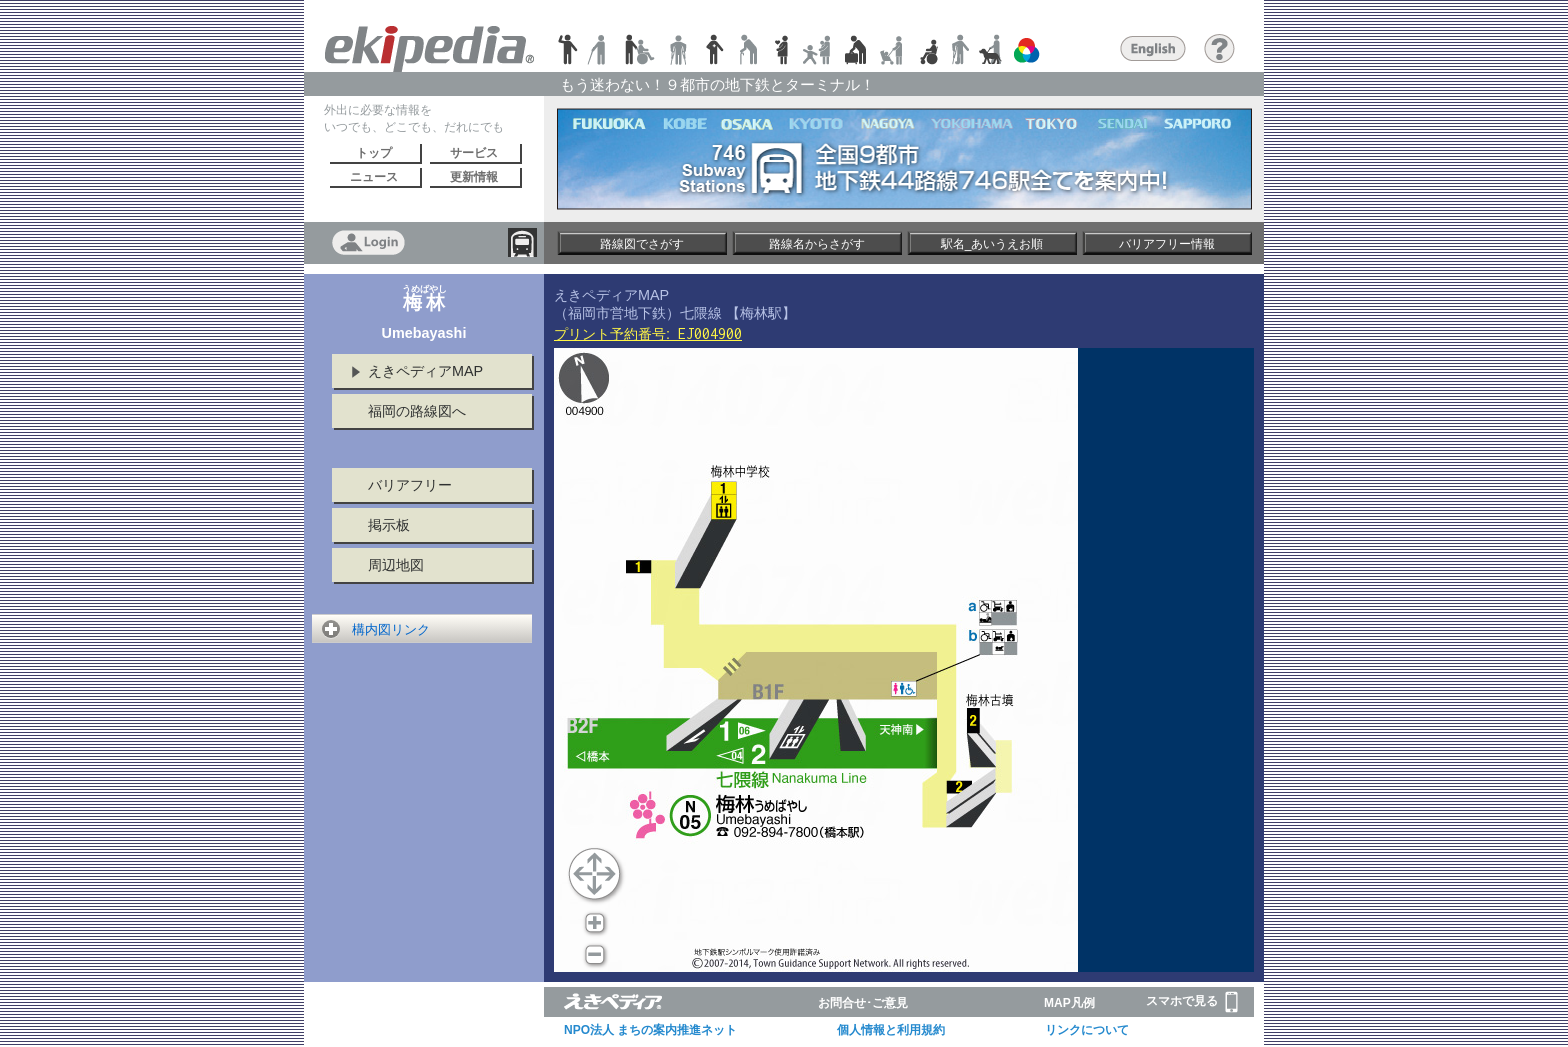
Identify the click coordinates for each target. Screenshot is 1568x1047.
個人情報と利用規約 (891, 1030)
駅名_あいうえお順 (992, 244)
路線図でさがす (642, 244)
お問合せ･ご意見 (863, 1003)
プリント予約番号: (648, 334)
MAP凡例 (1069, 1003)
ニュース (374, 177)
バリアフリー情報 (1167, 244)
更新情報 (474, 177)
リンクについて (1087, 1030)
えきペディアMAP (425, 371)
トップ (374, 153)
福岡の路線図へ (417, 411)
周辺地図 (396, 565)
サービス (474, 153)
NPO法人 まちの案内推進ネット (650, 1030)
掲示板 (389, 525)
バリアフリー (410, 485)
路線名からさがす (817, 244)
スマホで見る (1192, 1002)
